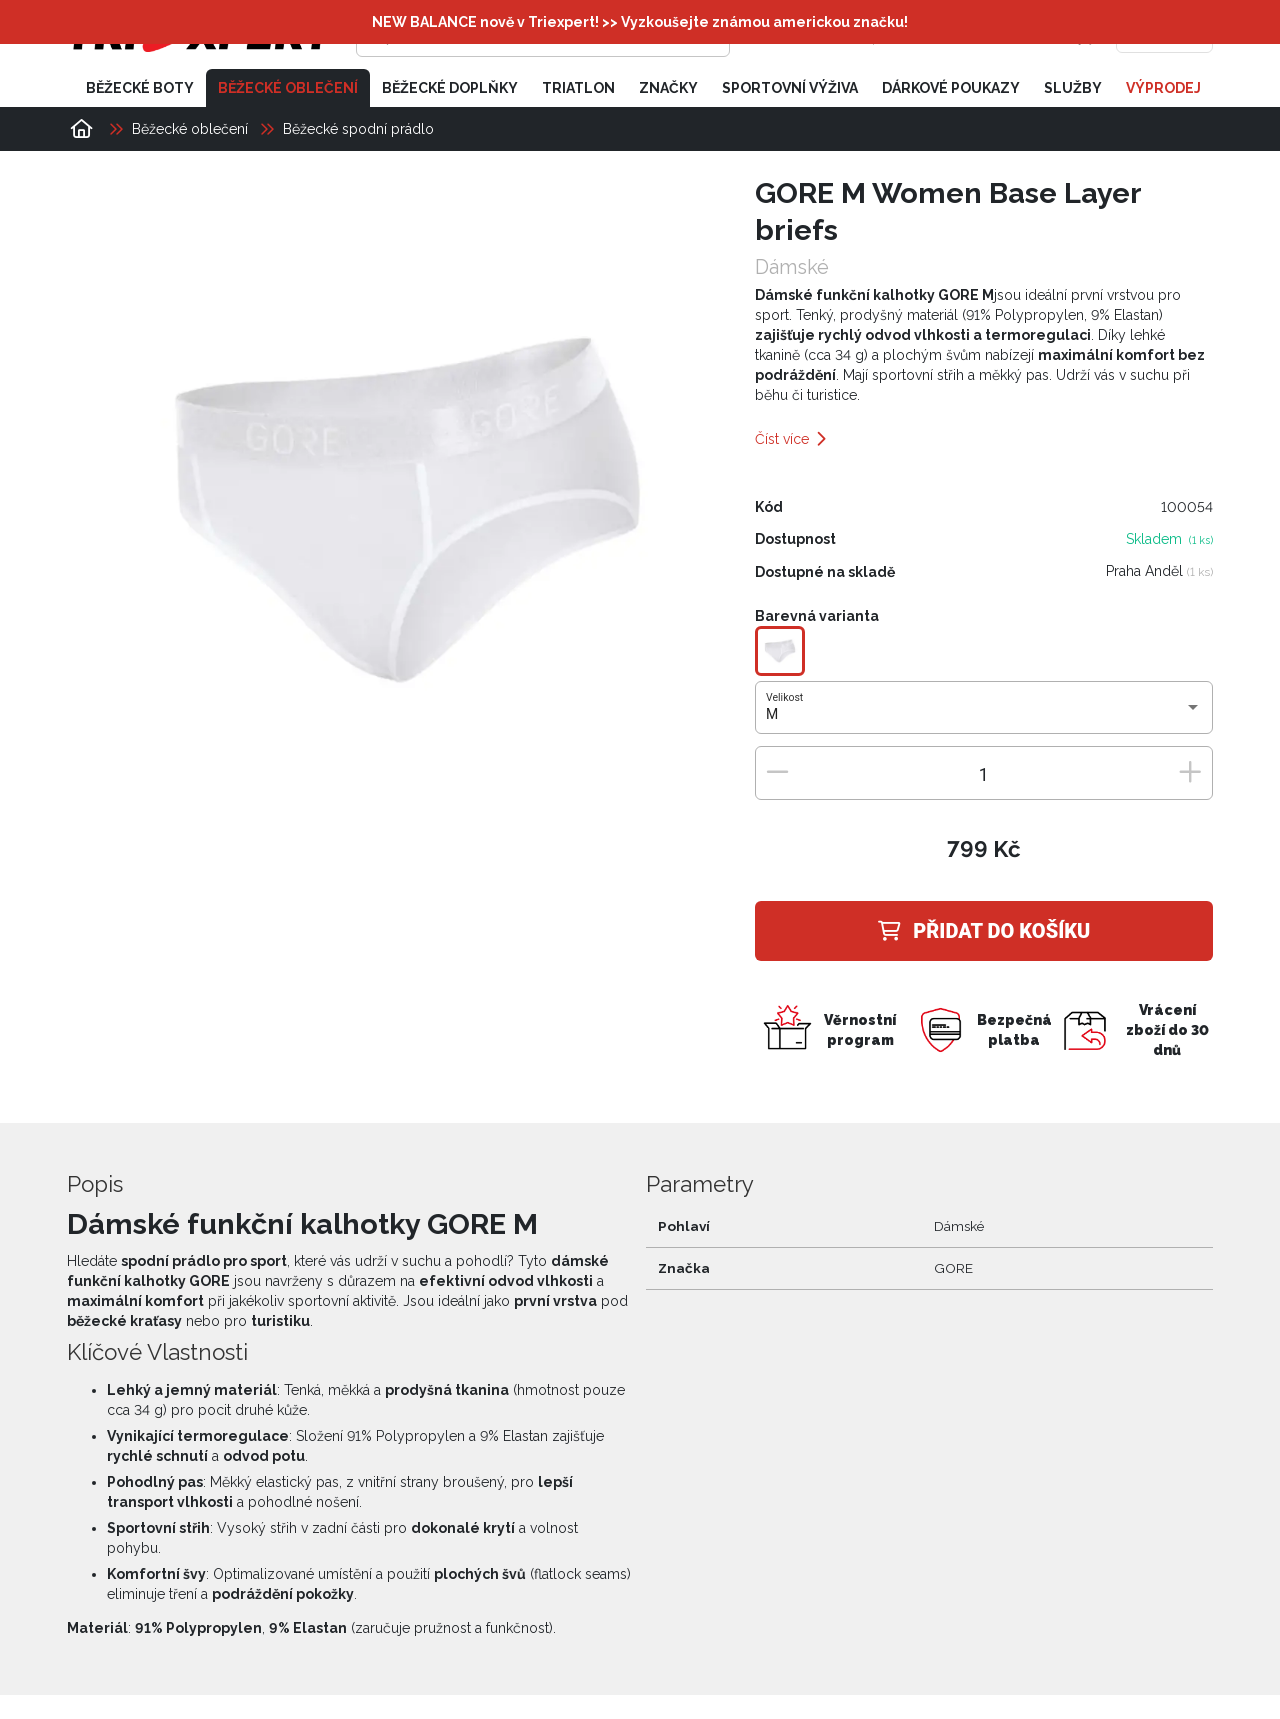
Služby (1073, 88)
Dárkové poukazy (951, 88)
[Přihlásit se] (906, 35)
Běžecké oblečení (288, 88)
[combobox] (983, 715)
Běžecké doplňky (450, 88)
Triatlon (578, 88)
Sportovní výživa (790, 88)
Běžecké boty (140, 88)
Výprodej (1163, 88)
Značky (668, 88)
